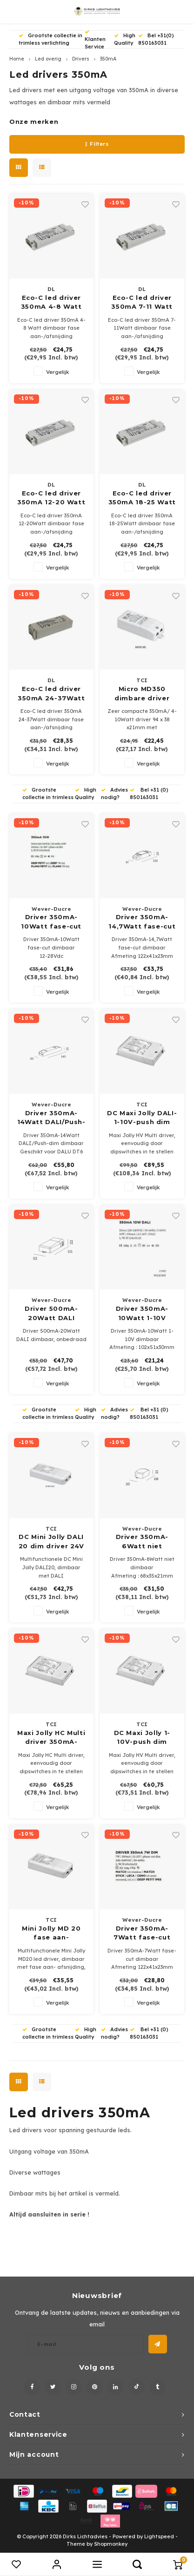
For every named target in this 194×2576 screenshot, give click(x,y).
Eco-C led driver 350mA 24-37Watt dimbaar (51, 694)
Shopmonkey (110, 2544)
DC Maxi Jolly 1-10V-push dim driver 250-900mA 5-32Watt (142, 1738)
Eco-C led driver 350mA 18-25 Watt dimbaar (142, 498)
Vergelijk (57, 371)
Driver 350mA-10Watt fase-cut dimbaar (51, 922)
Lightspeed (159, 2536)
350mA (108, 59)
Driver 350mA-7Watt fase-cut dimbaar (142, 1933)
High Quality (124, 39)
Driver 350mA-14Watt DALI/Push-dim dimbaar (51, 1118)
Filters (97, 144)
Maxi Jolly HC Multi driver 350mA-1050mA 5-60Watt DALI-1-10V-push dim (51, 1738)
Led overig (48, 59)
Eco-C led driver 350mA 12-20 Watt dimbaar (51, 498)
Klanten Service (95, 40)
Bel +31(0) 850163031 (156, 39)
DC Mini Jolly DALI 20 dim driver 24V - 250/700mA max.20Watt (51, 1542)
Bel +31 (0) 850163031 (149, 793)
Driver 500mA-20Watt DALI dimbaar (51, 1313)
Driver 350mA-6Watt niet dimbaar (142, 1542)
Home (16, 59)
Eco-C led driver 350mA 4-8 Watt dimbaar (51, 303)
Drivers (80, 59)
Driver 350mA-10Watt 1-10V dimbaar (142, 1313)
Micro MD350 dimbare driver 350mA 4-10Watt (142, 694)
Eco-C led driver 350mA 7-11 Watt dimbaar (142, 303)
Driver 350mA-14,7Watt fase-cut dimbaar (141, 922)
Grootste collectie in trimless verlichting (50, 39)
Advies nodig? (114, 793)
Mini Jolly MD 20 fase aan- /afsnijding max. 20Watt (51, 1933)
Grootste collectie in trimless (48, 793)
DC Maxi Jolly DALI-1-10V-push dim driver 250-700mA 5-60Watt (142, 1118)
